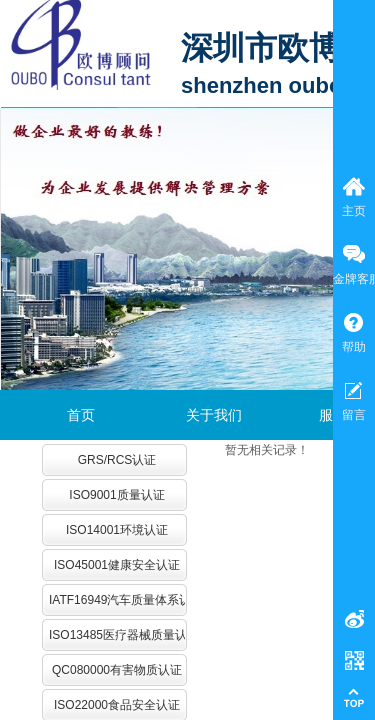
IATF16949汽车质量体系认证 (117, 600)
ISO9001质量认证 (116, 495)
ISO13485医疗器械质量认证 (117, 635)
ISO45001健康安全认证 (117, 565)
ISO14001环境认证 (117, 530)
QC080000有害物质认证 (117, 670)
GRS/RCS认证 (117, 460)
